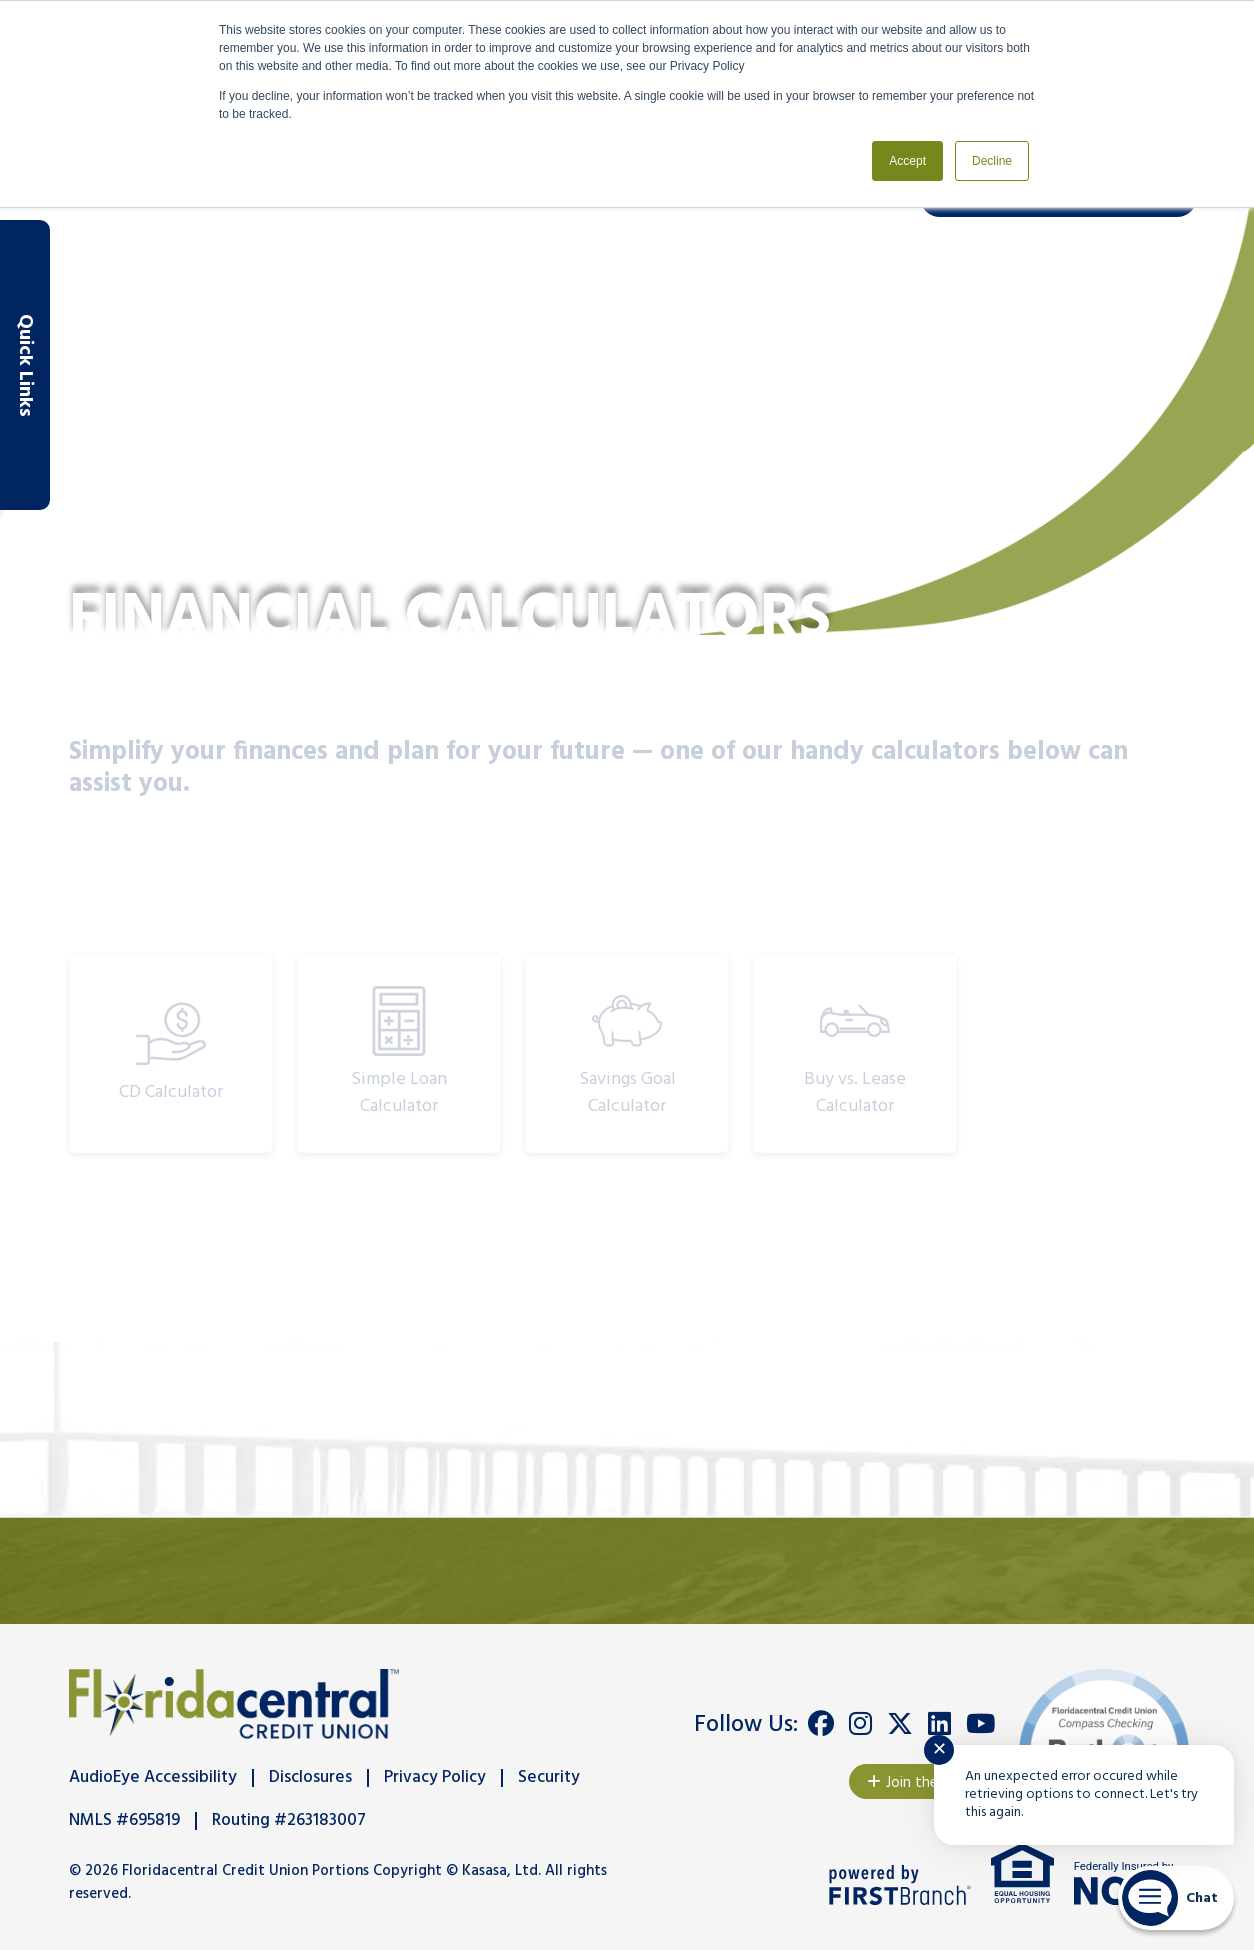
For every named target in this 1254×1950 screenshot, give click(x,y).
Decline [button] (992, 161)
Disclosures (310, 1777)
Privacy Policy (435, 1777)
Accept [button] (907, 161)
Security (549, 1777)
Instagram (860, 1724)
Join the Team (931, 1783)
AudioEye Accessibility (153, 1777)
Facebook (821, 1724)
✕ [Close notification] (939, 1750)
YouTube (980, 1724)
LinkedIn (939, 1724)
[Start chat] (1176, 1898)
